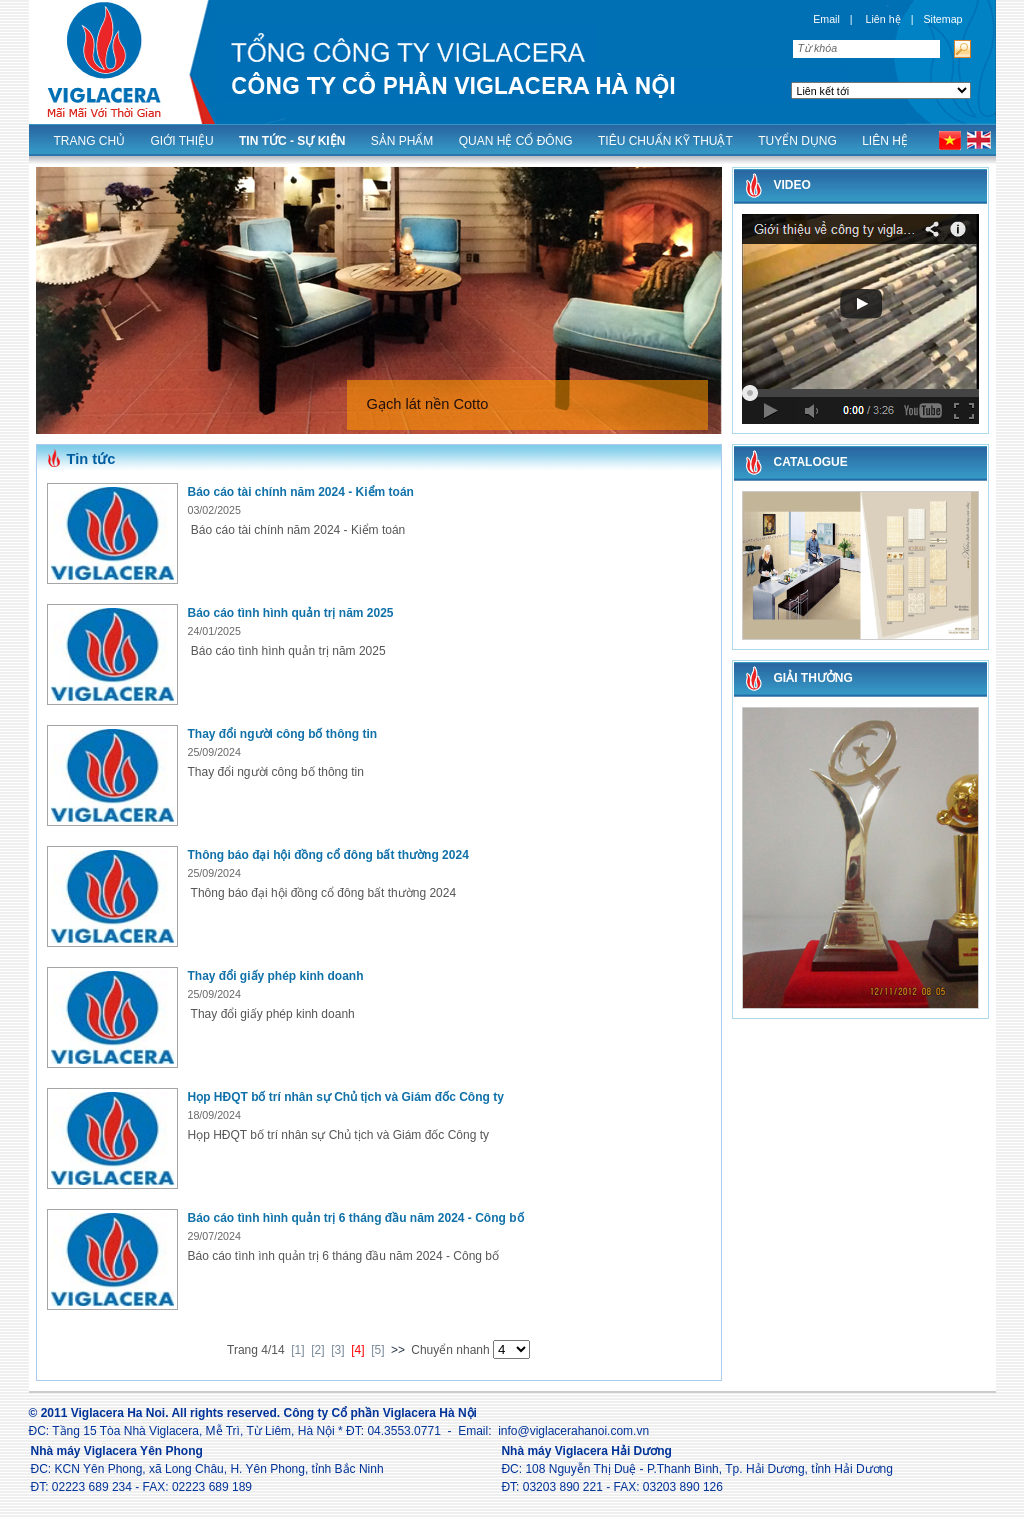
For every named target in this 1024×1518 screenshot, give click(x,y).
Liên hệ (883, 19)
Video (792, 185)
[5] (377, 1350)
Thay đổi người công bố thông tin (283, 734)
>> (398, 1350)
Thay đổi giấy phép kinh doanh (276, 976)
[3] (337, 1350)
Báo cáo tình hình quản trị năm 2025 (291, 613)
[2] (317, 1350)
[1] (297, 1350)
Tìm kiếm (960, 49)
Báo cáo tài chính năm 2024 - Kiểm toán (301, 492)
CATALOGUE (811, 462)
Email (826, 19)
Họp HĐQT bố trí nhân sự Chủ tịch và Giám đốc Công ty (346, 1097)
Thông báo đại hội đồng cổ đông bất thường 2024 (328, 855)
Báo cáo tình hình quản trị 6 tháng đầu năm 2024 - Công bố (356, 1218)
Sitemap (942, 19)
